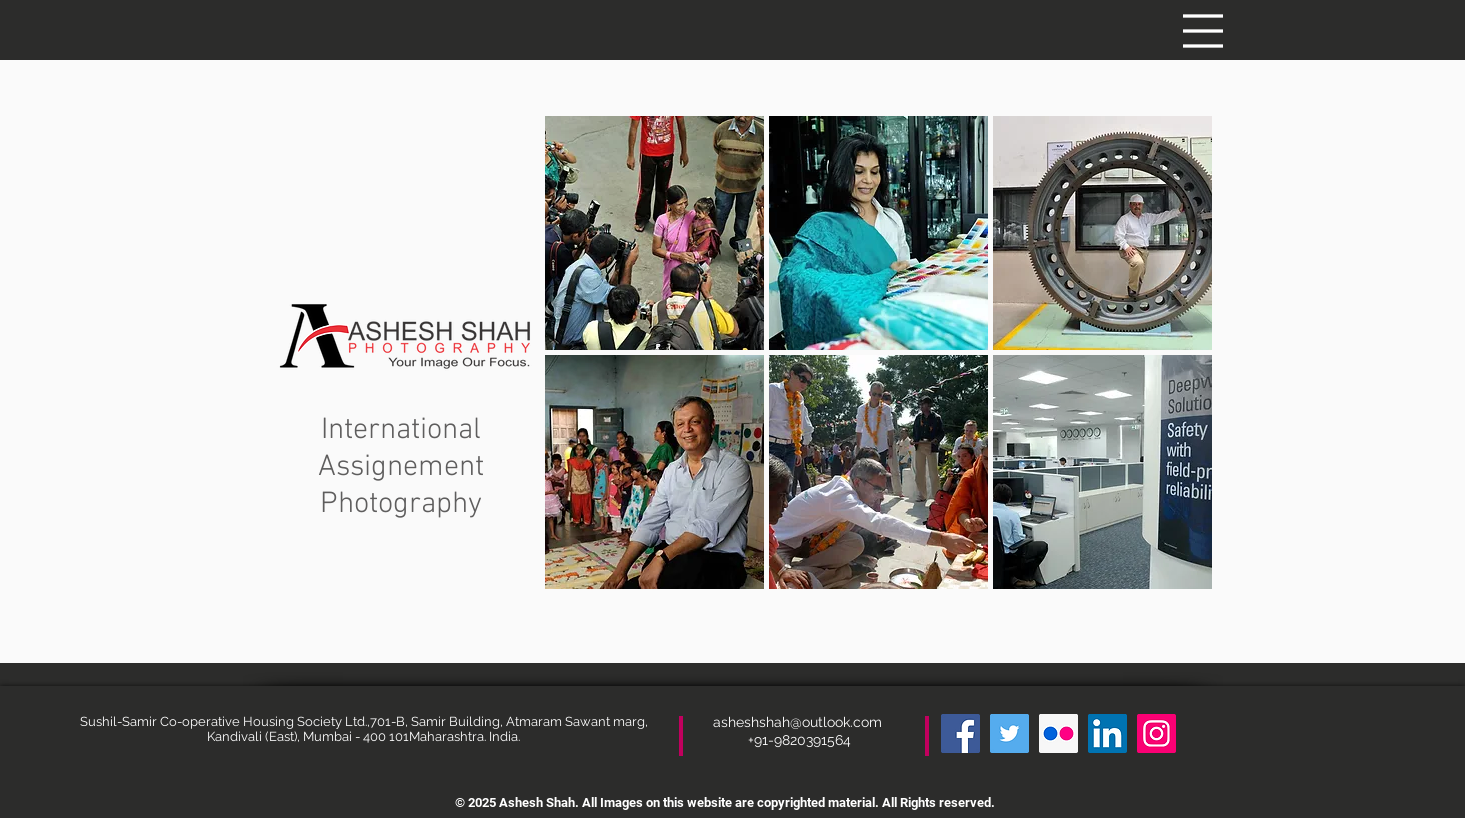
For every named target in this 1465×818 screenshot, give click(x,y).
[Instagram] (1156, 733)
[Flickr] (1058, 733)
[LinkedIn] (1107, 733)
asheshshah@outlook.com (799, 722)
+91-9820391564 (799, 740)
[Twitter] (1009, 733)
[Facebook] (960, 733)
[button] (1203, 31)
